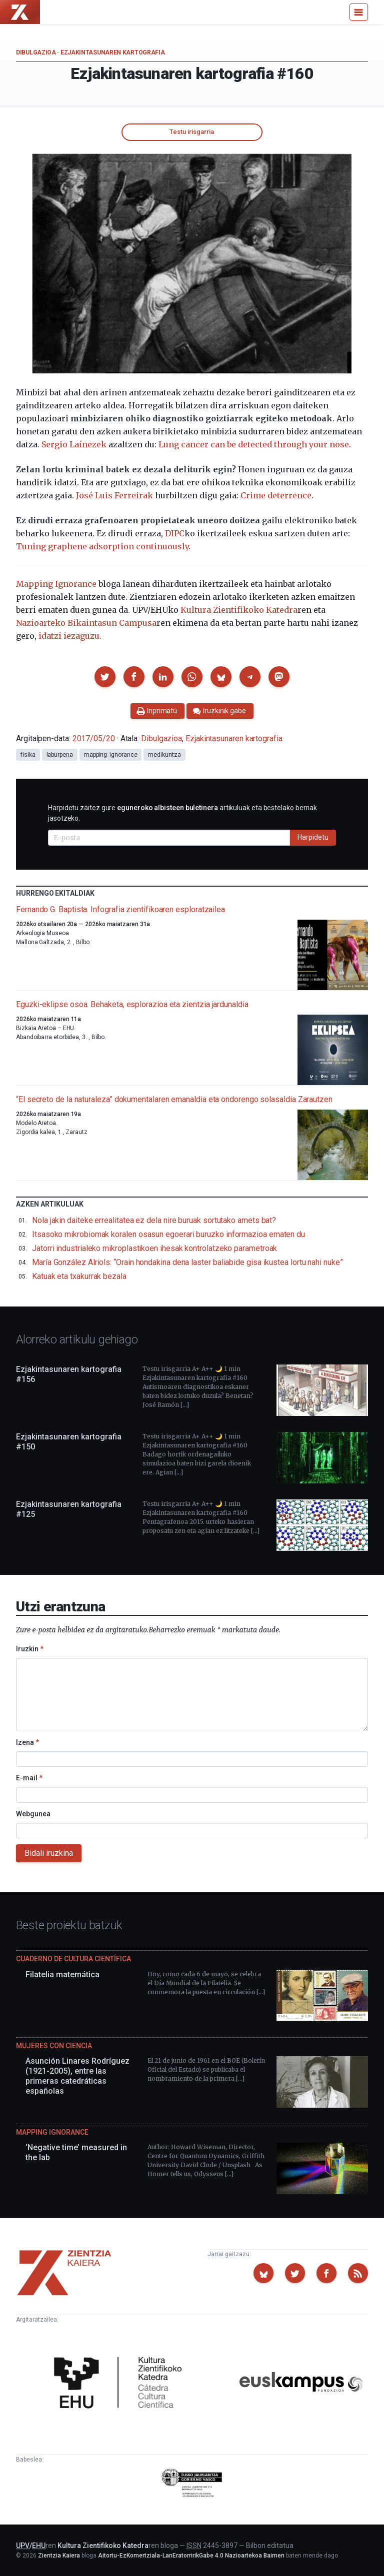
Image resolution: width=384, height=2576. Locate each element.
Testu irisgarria (192, 131)
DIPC (174, 533)
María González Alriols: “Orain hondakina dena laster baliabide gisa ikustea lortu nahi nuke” (187, 1262)
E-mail (29, 1778)
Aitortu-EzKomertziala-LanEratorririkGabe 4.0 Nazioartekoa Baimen (191, 2555)
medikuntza (164, 754)
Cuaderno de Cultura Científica (73, 1959)
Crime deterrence (276, 495)
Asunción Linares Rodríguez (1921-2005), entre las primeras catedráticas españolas (78, 2076)
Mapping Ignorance (56, 584)
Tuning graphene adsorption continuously (102, 546)
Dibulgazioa (36, 52)
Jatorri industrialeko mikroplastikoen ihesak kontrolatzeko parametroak (154, 1248)
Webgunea (33, 1814)
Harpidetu (313, 837)
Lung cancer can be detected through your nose (253, 444)
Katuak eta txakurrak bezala (79, 1276)
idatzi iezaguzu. (70, 636)
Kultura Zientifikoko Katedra (239, 610)
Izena (27, 1742)
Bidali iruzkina (48, 1853)
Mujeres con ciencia (54, 2046)
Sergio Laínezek (74, 444)
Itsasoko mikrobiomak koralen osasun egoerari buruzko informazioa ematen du (168, 1234)
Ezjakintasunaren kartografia (112, 52)
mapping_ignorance (111, 754)
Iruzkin (30, 1649)
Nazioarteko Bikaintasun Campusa (86, 623)
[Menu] (359, 11)
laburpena (59, 754)
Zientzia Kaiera (59, 2555)
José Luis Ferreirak (114, 495)
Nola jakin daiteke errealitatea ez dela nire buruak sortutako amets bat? (154, 1220)
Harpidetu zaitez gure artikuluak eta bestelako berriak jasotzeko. (182, 813)
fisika (28, 754)
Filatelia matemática (63, 1974)
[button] (105, 676)
